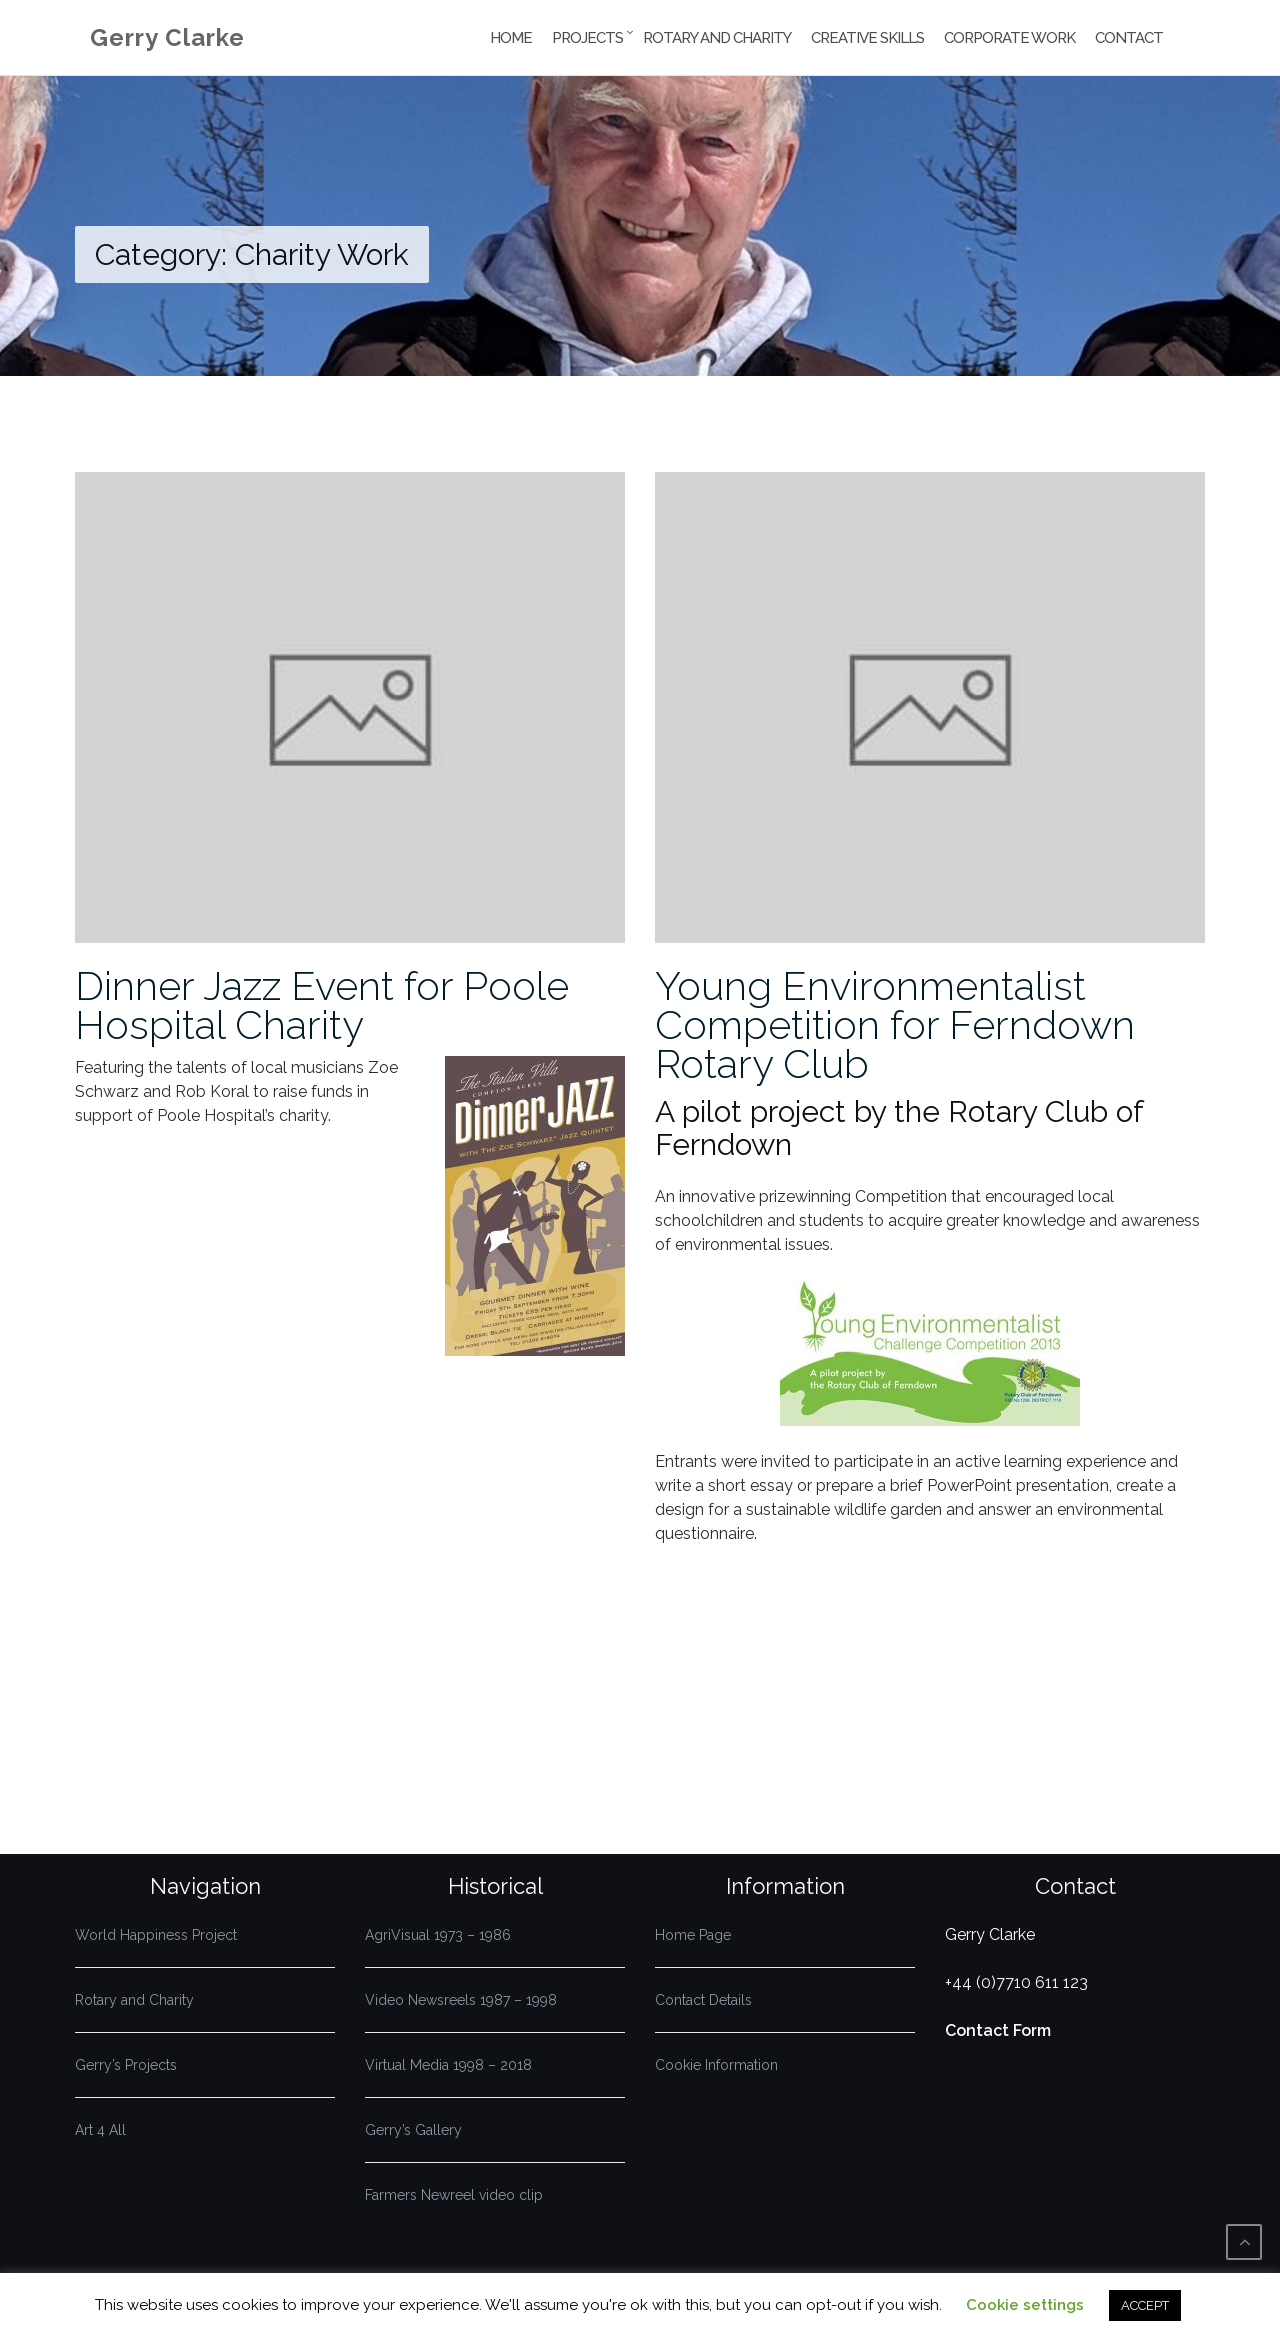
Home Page (693, 1935)
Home (511, 38)
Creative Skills (867, 38)
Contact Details (703, 2000)
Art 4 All (100, 2130)
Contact (1129, 38)
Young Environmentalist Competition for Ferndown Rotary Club (895, 1024)
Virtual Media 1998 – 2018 (448, 2065)
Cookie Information (716, 2065)
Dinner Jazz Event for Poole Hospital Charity (322, 1005)
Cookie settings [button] (1025, 2305)
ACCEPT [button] (1145, 2305)
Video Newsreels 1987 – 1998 (461, 2000)
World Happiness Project (156, 1935)
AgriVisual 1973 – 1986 (438, 1935)
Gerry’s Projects (126, 2065)
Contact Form (998, 2030)
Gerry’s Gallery (413, 2130)
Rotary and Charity (717, 38)
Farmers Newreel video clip (454, 2195)
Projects (587, 38)
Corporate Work (1009, 38)
